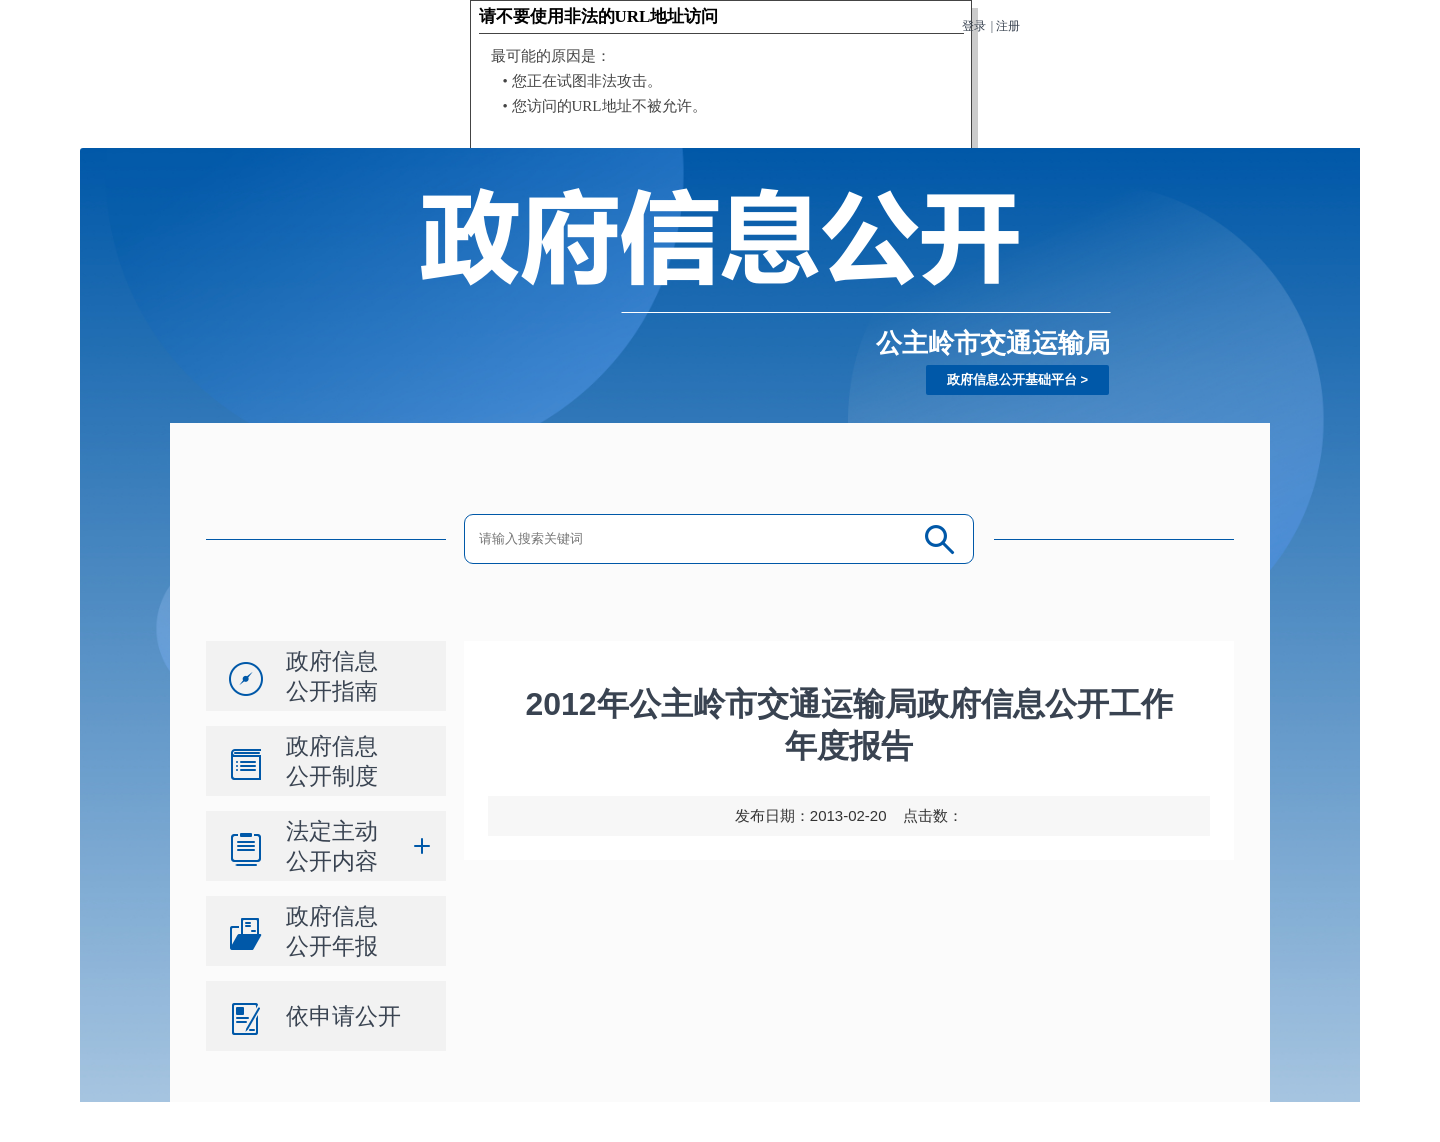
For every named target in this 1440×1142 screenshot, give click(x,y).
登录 (974, 26)
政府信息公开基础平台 (1012, 379)
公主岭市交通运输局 (993, 343)
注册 (1008, 26)
